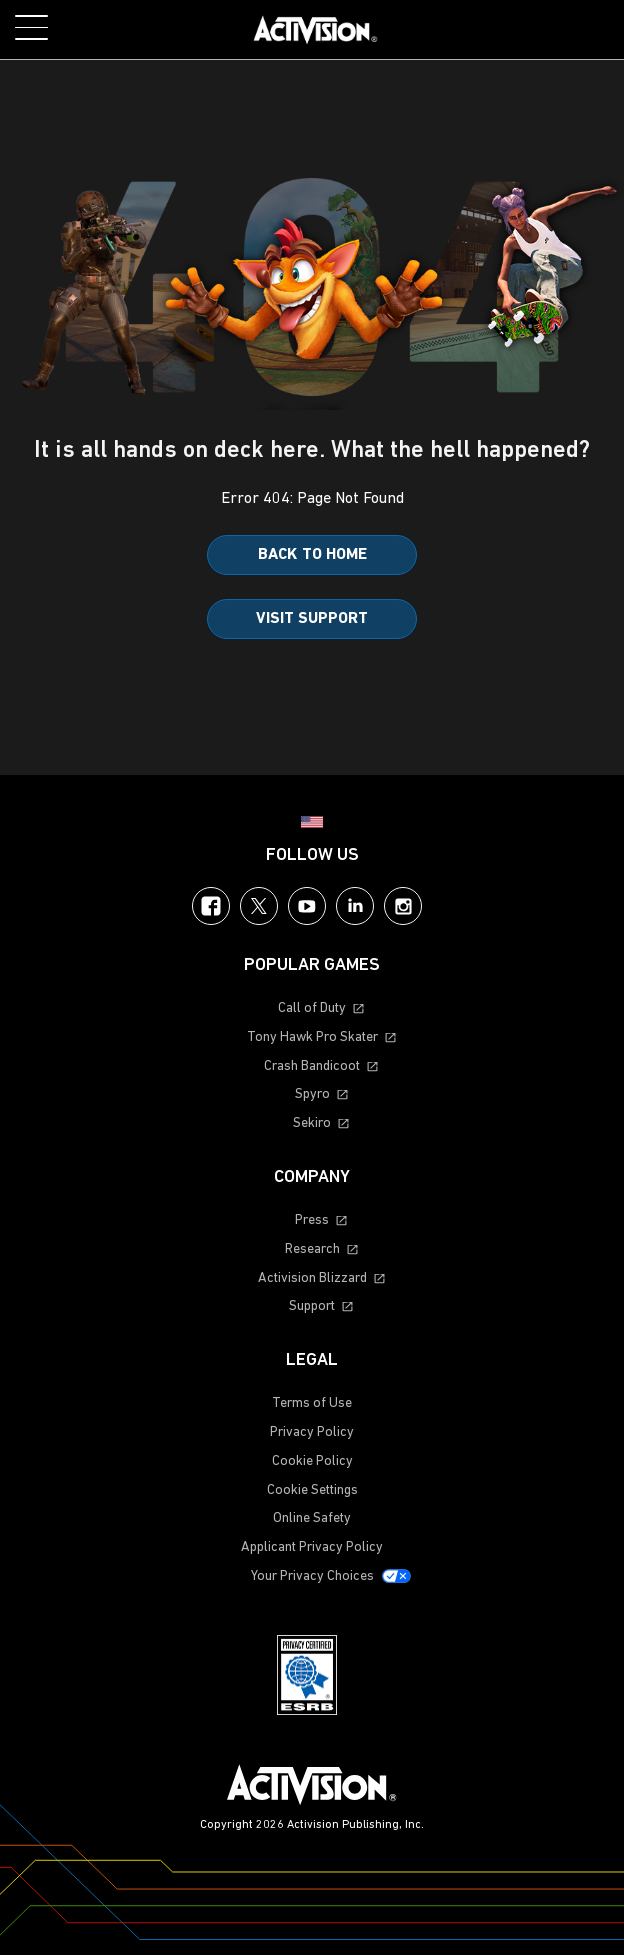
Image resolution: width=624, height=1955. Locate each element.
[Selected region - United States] (312, 822)
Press (312, 1220)
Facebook (211, 906)
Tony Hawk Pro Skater (312, 1037)
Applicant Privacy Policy (312, 1547)
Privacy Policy (312, 1432)
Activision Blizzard (312, 1278)
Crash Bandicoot (312, 1066)
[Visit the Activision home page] (316, 30)
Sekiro (312, 1123)
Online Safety (312, 1518)
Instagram (403, 906)
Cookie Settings (312, 1490)
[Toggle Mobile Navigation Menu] (31, 27)
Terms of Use (312, 1403)
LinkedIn (355, 906)
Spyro (312, 1094)
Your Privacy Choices (312, 1576)
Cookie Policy (312, 1461)
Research (312, 1249)
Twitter (259, 906)
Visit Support (312, 619)
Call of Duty (312, 1008)
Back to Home (312, 555)
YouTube (307, 906)
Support (312, 1306)
